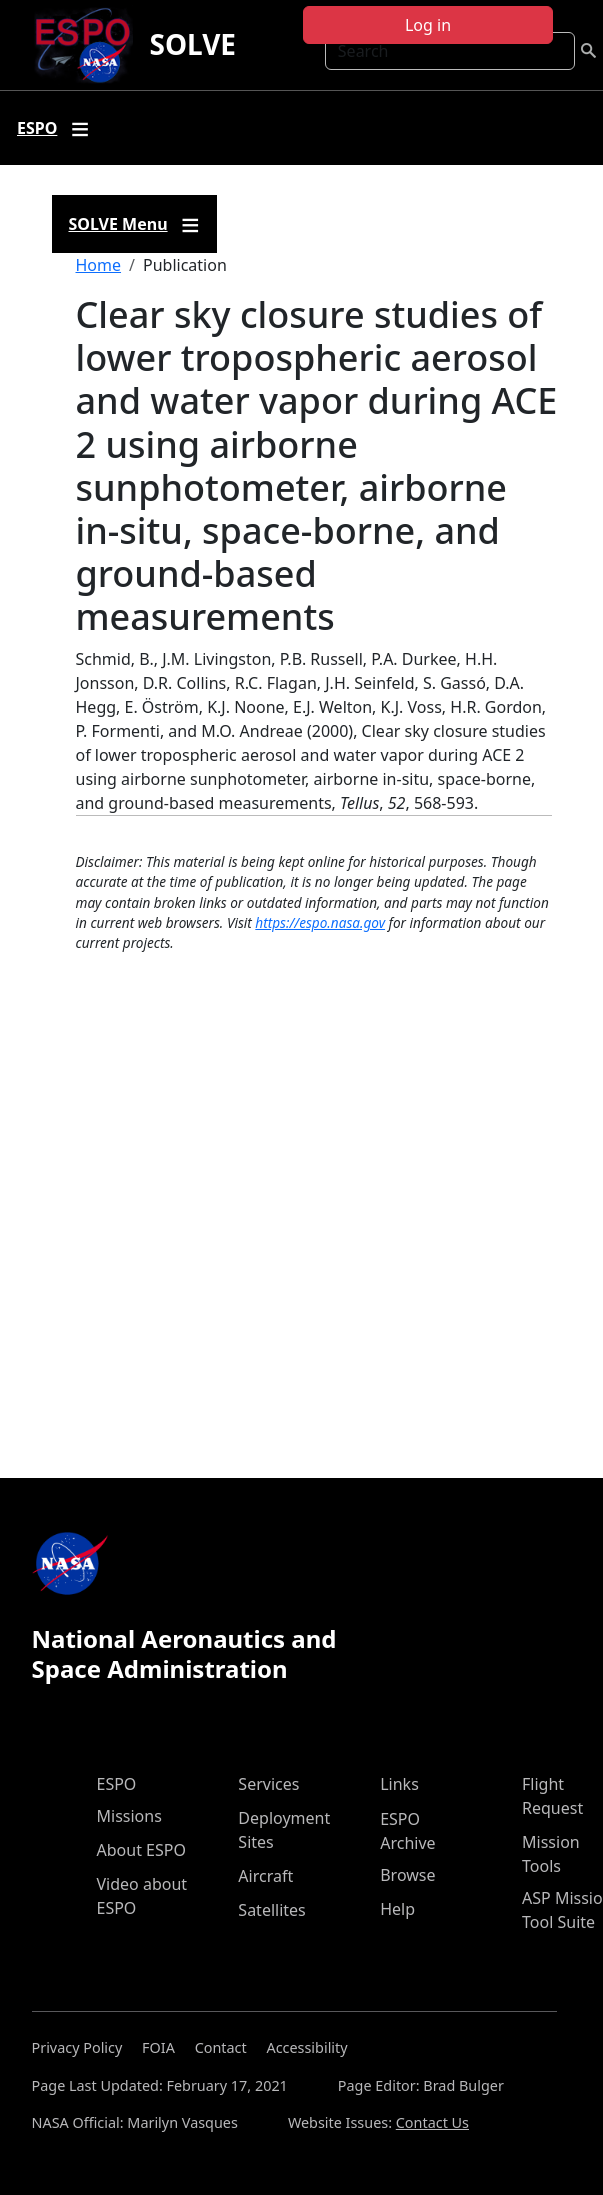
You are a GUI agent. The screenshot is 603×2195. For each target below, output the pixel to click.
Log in (428, 25)
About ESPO (141, 1850)
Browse (407, 1875)
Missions (129, 1816)
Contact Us (432, 2122)
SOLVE (192, 44)
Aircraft (265, 1876)
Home (99, 265)
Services (268, 1784)
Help (397, 1909)
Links (399, 1784)
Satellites (271, 1910)
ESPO (117, 1784)
